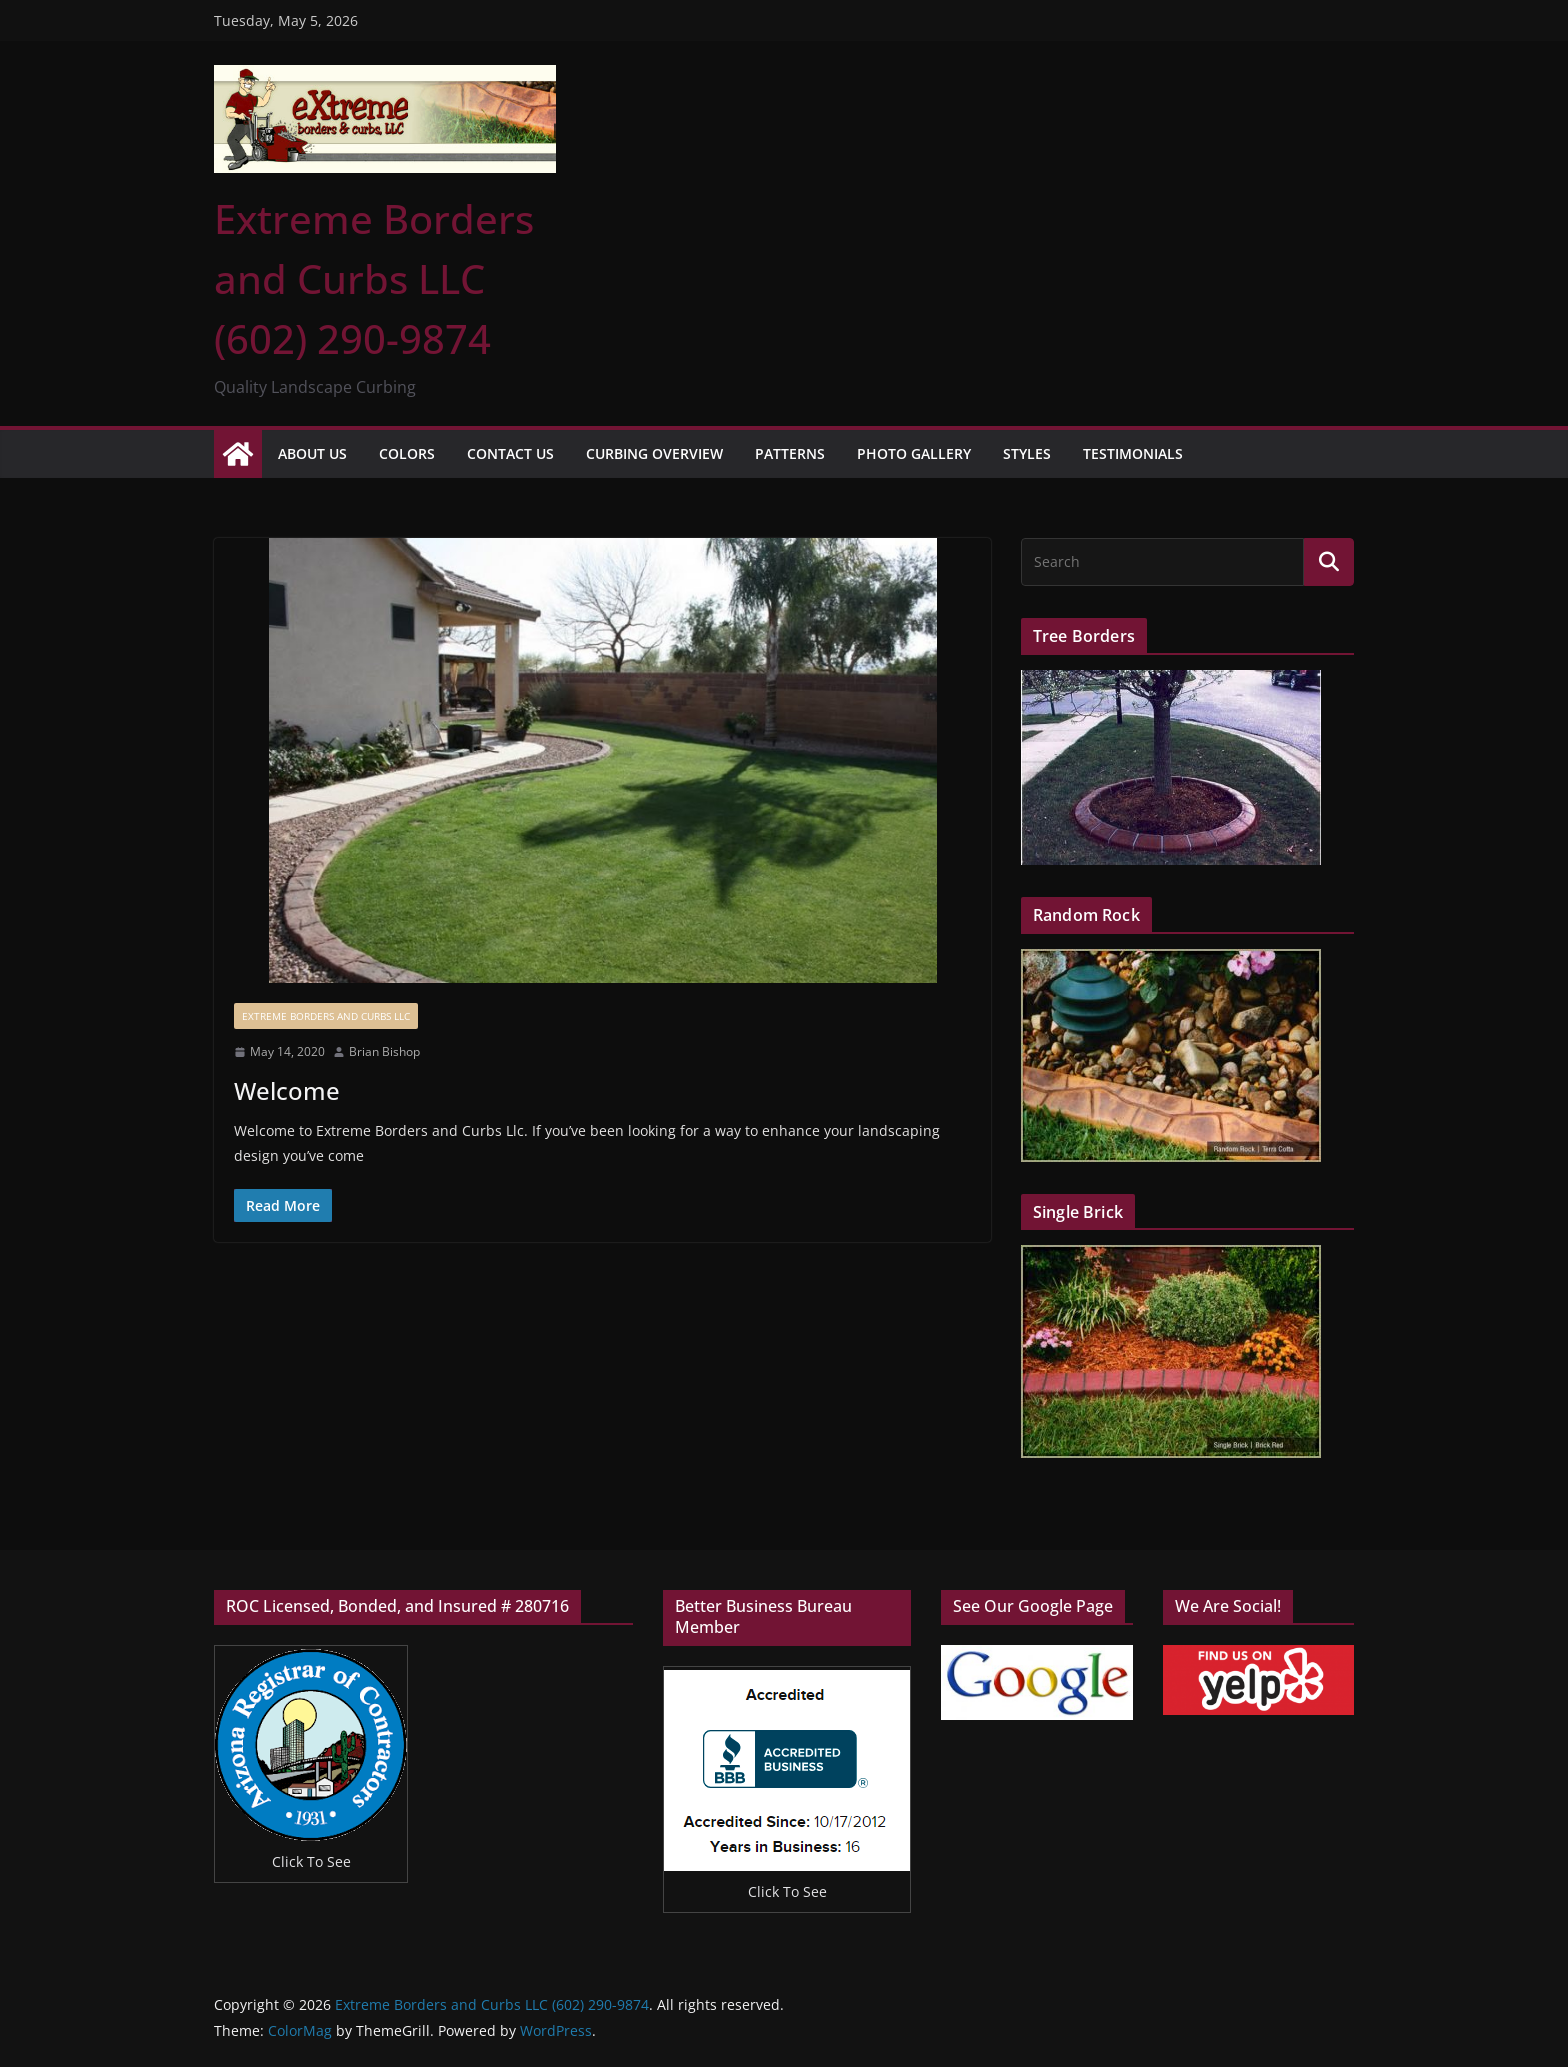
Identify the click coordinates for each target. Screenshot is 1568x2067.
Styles (1027, 453)
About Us (312, 453)
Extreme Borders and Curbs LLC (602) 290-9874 (374, 278)
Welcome (287, 1090)
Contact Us (510, 453)
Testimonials (1133, 453)
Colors (407, 453)
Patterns (790, 453)
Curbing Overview (654, 453)
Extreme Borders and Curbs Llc (326, 1016)
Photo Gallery (914, 453)
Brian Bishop (384, 1051)
